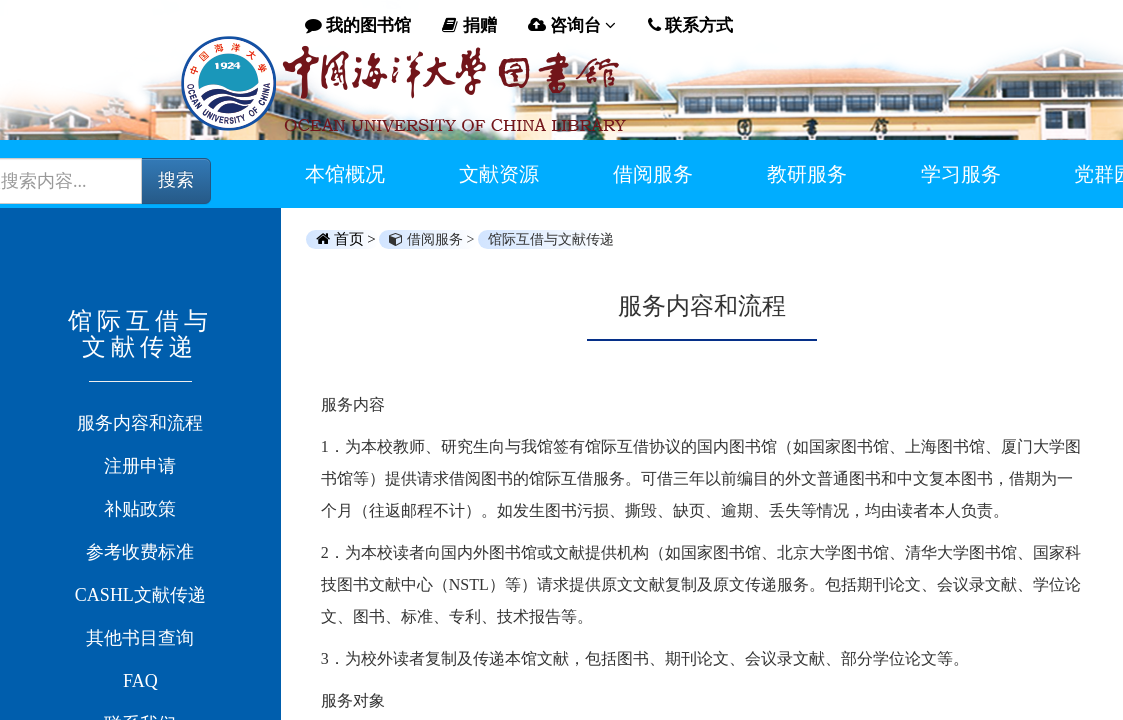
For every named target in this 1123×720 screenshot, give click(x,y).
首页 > (348, 239)
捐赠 (469, 25)
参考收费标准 (140, 552)
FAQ (140, 681)
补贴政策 (140, 509)
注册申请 (140, 466)
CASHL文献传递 (140, 595)
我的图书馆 (358, 25)
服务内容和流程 (140, 423)
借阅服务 (653, 174)
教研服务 (807, 174)
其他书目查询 (140, 638)
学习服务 (961, 174)
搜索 (176, 180)
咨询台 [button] (572, 25)
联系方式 (690, 25)
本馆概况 (345, 174)
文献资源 (499, 174)
